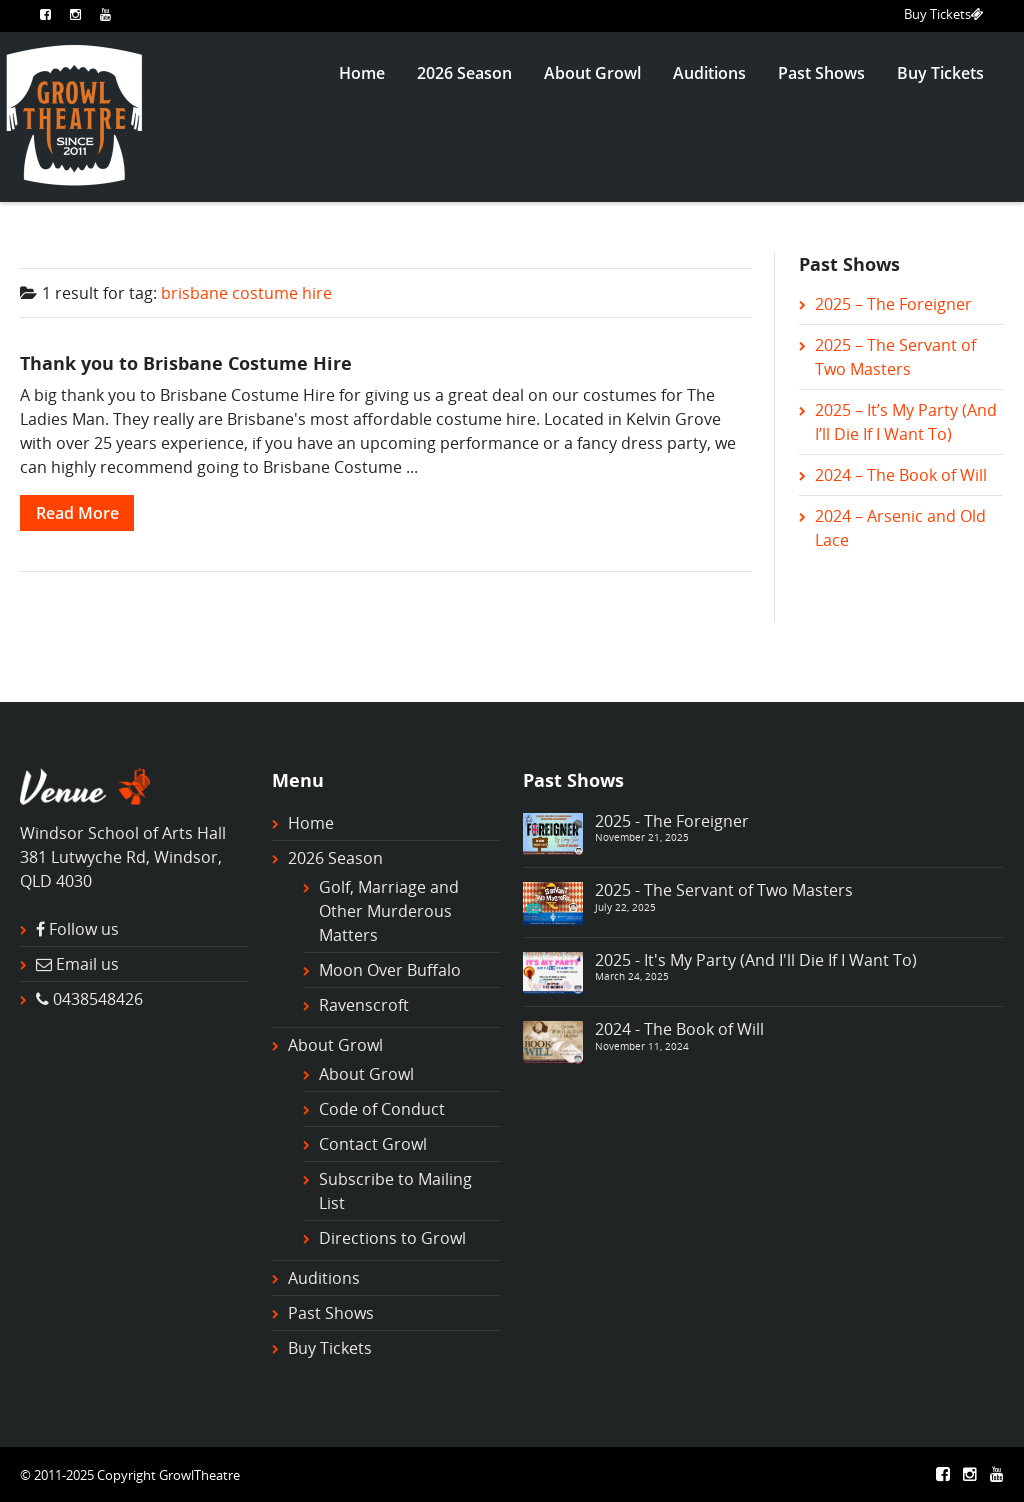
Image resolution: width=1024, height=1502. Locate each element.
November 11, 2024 (642, 1046)
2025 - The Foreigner (672, 821)
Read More (77, 513)
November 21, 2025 (642, 837)
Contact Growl (373, 1144)
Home (362, 73)
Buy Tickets (944, 14)
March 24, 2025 (632, 976)
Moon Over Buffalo (390, 970)
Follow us (84, 929)
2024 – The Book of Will (901, 475)
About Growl (592, 73)
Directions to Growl (392, 1238)
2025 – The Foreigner (893, 304)
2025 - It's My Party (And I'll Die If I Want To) (756, 960)
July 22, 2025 (625, 907)
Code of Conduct (382, 1109)
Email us (87, 964)
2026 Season (464, 73)
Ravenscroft (364, 1005)
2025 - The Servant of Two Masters (724, 890)
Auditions (709, 73)
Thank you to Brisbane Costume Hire (186, 362)
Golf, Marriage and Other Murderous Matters (389, 911)
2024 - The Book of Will (679, 1029)
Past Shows (821, 73)
